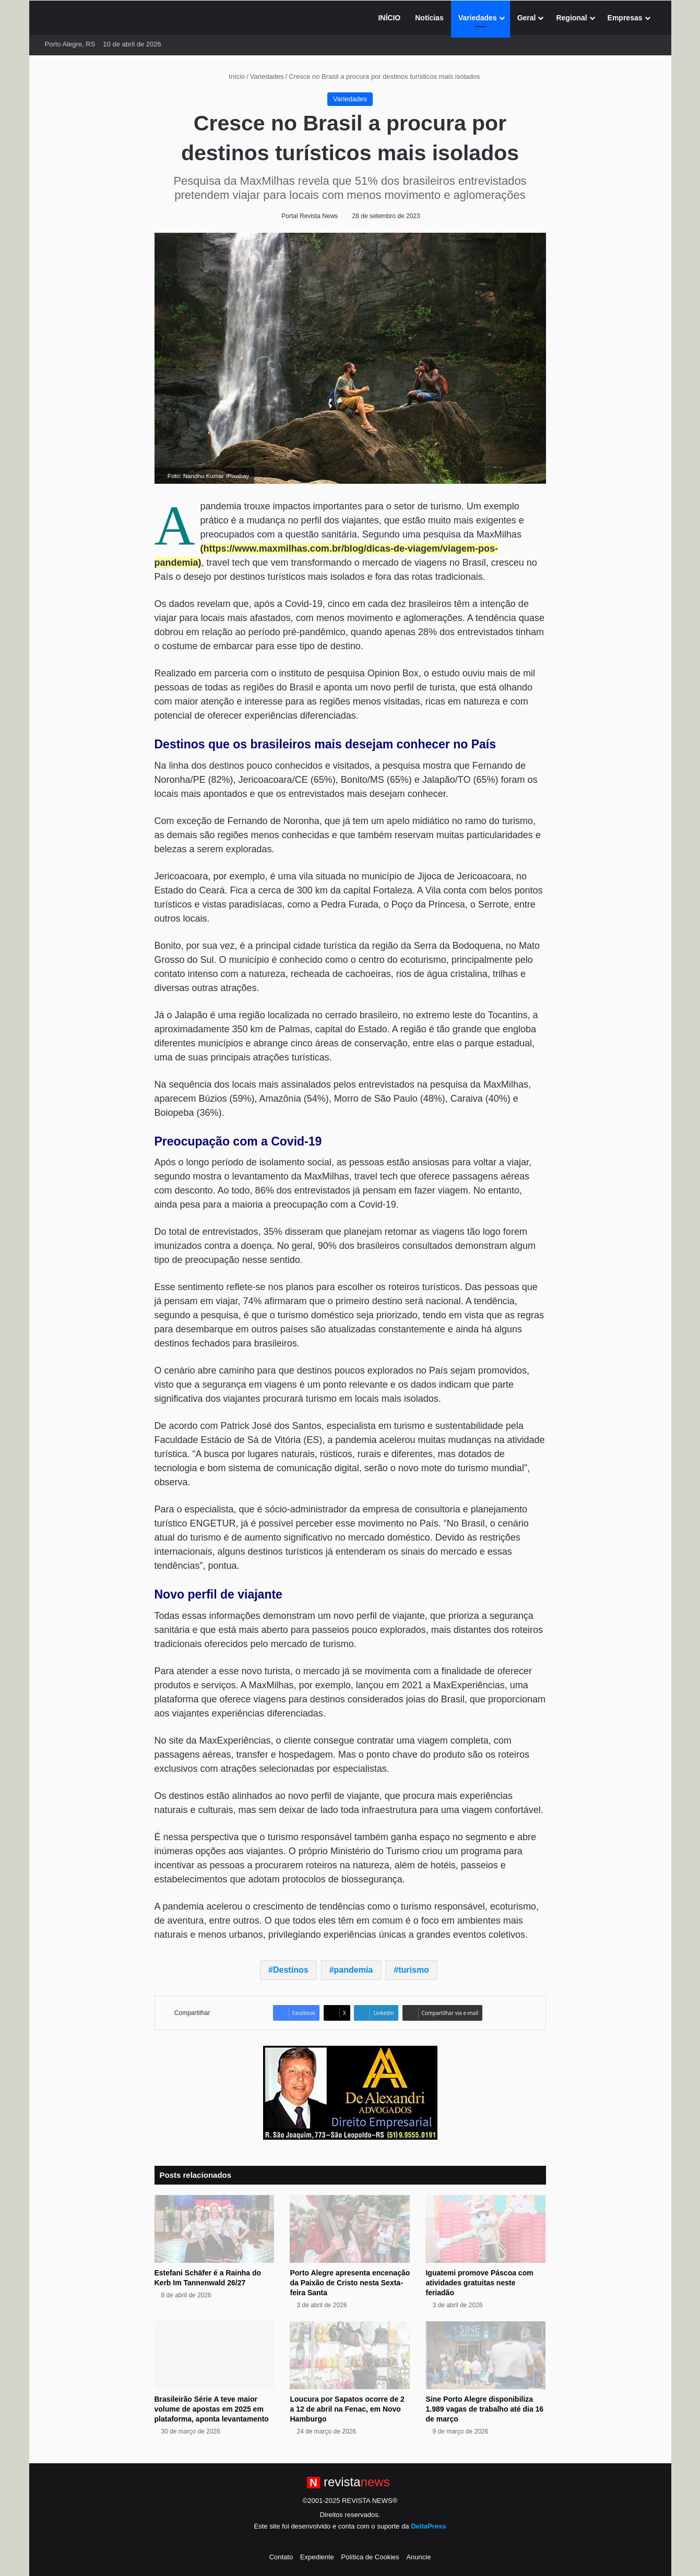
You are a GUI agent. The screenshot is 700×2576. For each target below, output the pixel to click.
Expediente (317, 2557)
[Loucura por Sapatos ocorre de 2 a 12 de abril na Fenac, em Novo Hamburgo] (350, 2355)
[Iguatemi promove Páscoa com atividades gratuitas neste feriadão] (485, 2229)
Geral (526, 18)
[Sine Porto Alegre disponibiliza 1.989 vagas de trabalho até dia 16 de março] (485, 2355)
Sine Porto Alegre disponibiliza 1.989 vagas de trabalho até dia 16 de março (484, 2409)
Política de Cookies (370, 2557)
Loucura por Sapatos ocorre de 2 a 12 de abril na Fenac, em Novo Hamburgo (347, 2409)
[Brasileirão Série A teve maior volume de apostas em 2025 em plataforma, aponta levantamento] (215, 2355)
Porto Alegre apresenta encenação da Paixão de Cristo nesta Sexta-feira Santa (350, 2283)
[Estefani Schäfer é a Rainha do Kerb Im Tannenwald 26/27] (215, 2229)
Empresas (625, 18)
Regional (571, 18)
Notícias (429, 18)
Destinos (291, 1969)
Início (232, 76)
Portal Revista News (310, 216)
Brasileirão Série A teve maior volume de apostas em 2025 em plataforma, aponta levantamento (212, 2409)
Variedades (477, 18)
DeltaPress (428, 2526)
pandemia (353, 1969)
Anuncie (418, 2557)
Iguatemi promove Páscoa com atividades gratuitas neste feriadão (479, 2283)
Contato (281, 2557)
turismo (413, 1969)
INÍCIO (389, 18)
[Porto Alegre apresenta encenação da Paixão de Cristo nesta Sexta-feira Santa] (350, 2229)
